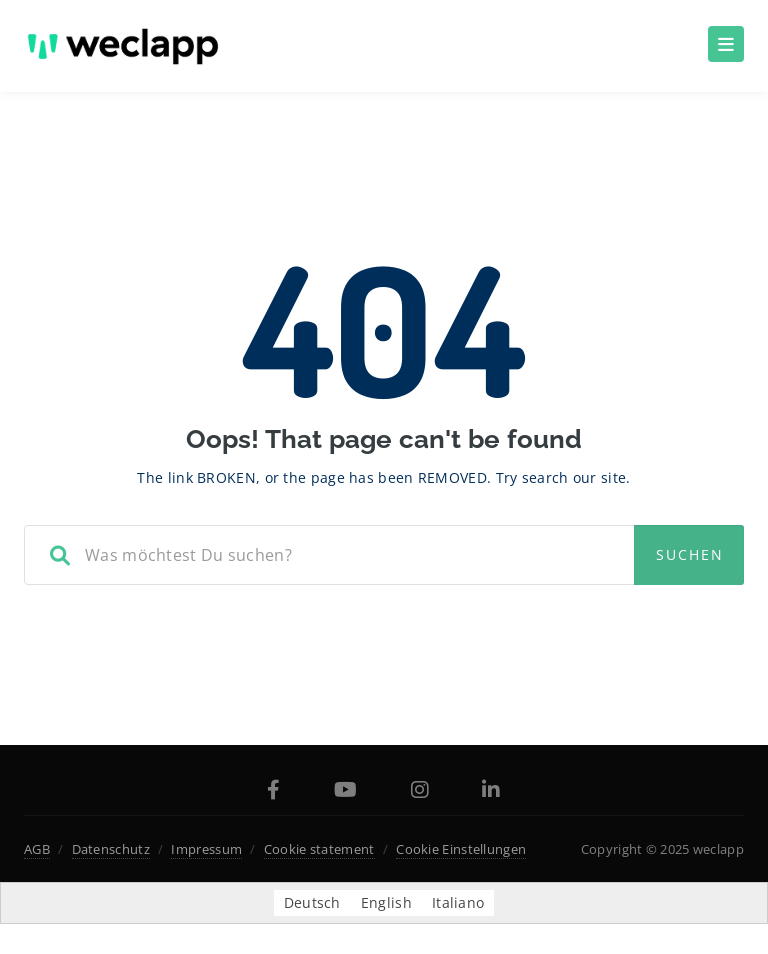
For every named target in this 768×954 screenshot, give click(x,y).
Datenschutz (111, 849)
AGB (37, 849)
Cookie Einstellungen (461, 849)
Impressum (206, 849)
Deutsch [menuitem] (312, 902)
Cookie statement (319, 849)
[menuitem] (312, 903)
